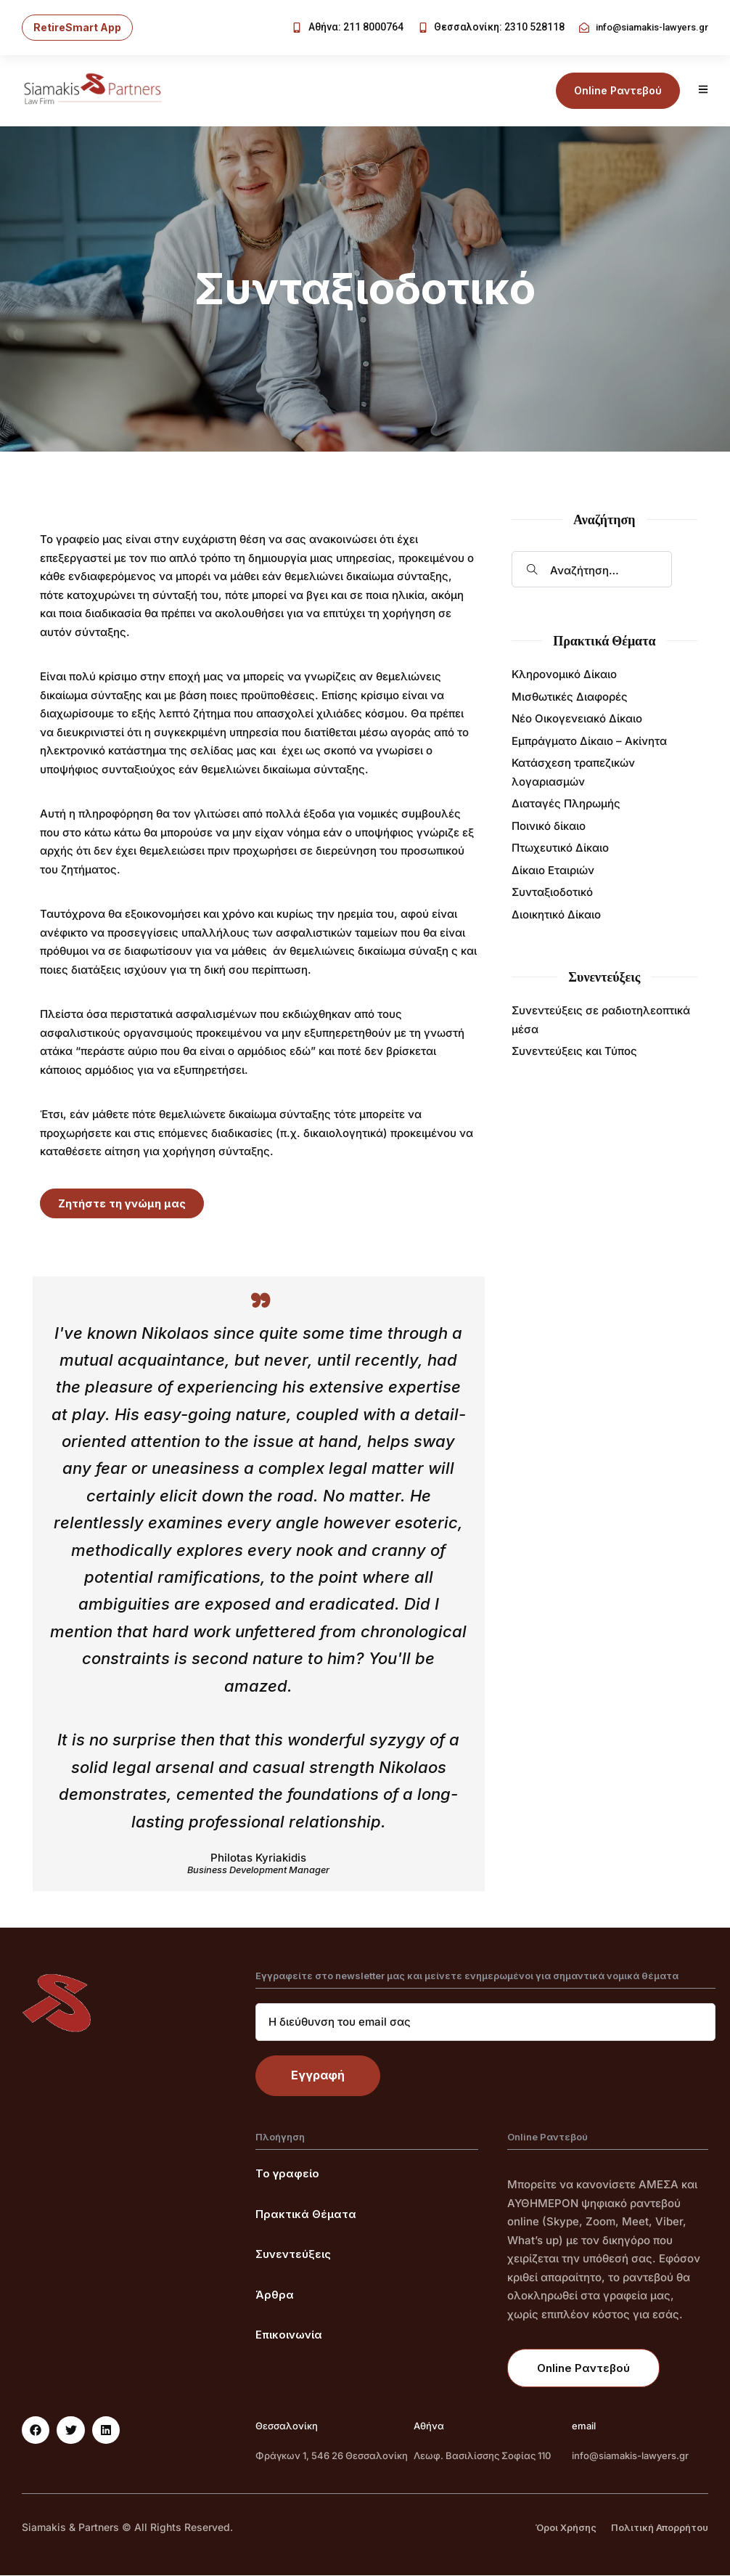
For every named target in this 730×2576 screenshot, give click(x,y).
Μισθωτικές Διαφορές (570, 697)
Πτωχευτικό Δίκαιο (560, 848)
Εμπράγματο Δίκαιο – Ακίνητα (589, 742)
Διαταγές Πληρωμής (566, 804)
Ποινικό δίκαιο (549, 826)
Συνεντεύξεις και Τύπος (574, 1052)
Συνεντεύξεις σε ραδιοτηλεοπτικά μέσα (601, 1020)
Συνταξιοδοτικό (552, 893)
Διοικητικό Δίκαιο (556, 915)
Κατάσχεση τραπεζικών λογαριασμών (573, 773)
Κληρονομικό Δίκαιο (564, 675)
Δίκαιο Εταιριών (553, 871)
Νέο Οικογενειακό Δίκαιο (577, 719)
